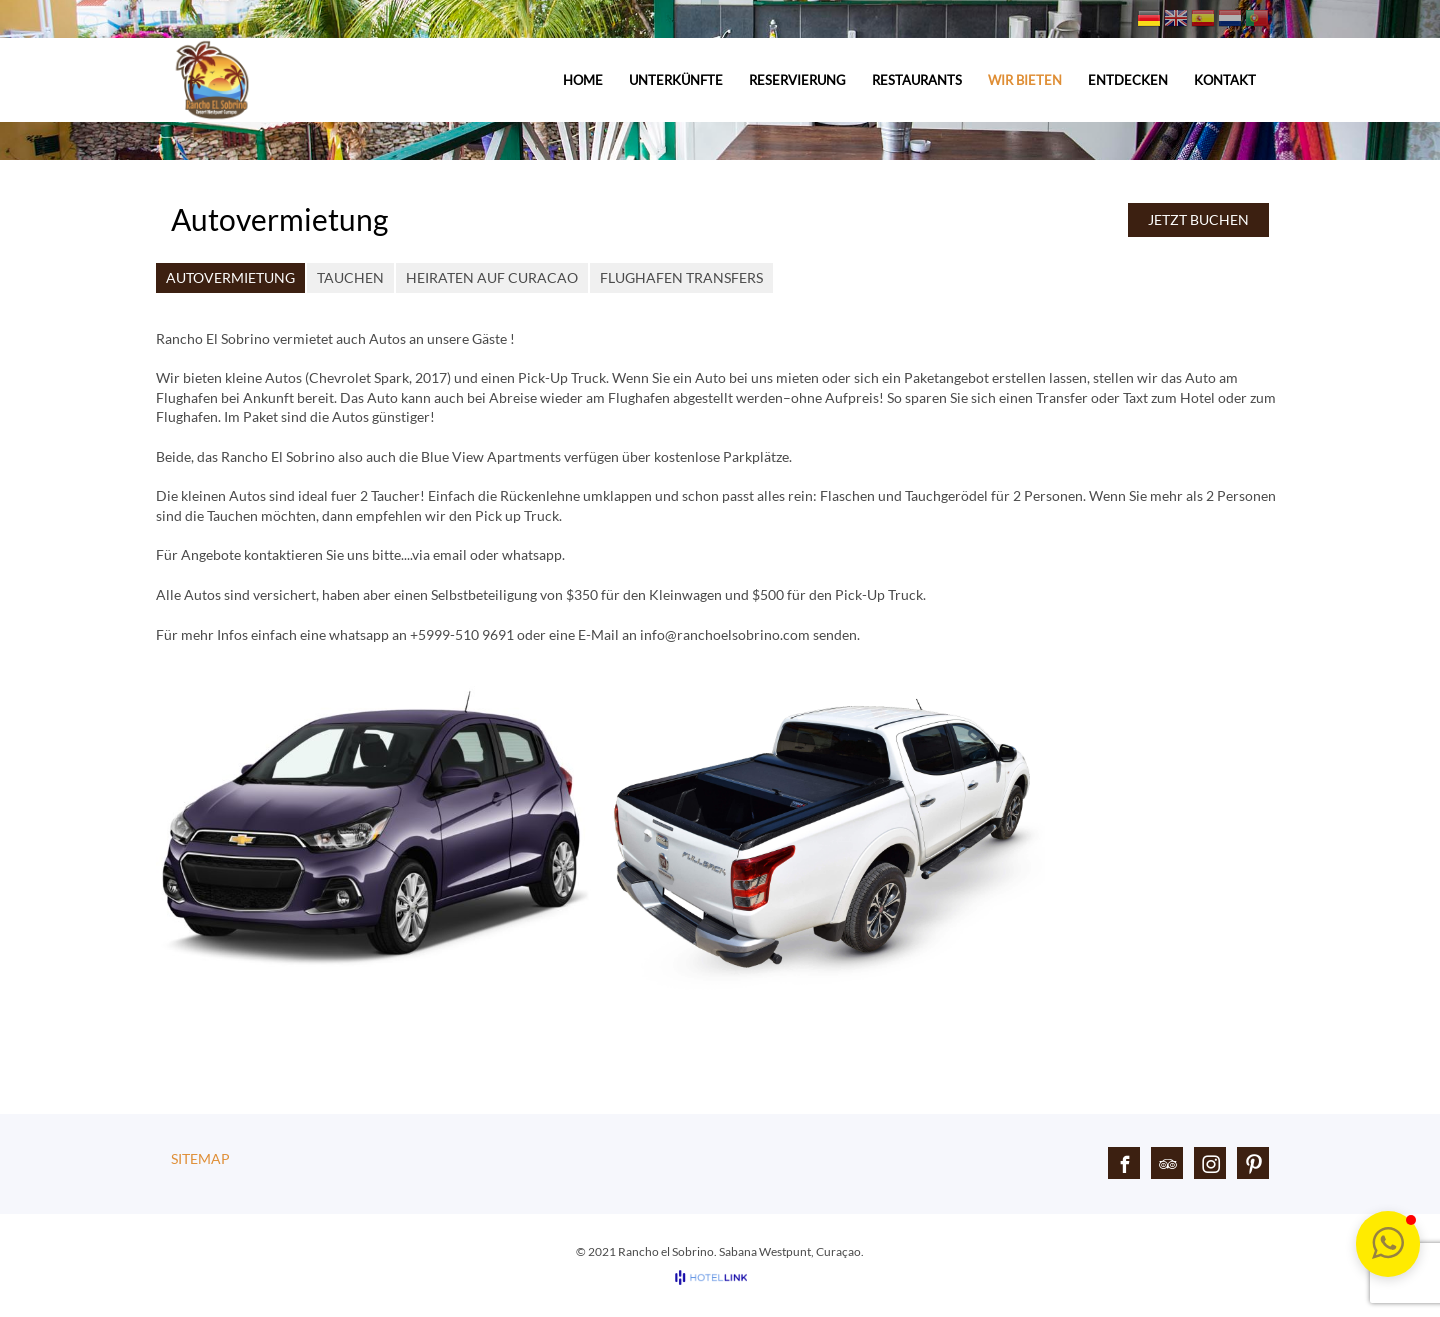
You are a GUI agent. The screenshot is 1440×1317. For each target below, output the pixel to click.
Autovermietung (230, 277)
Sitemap (200, 1158)
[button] (1388, 1244)
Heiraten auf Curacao (492, 277)
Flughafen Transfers (681, 277)
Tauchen (350, 277)
